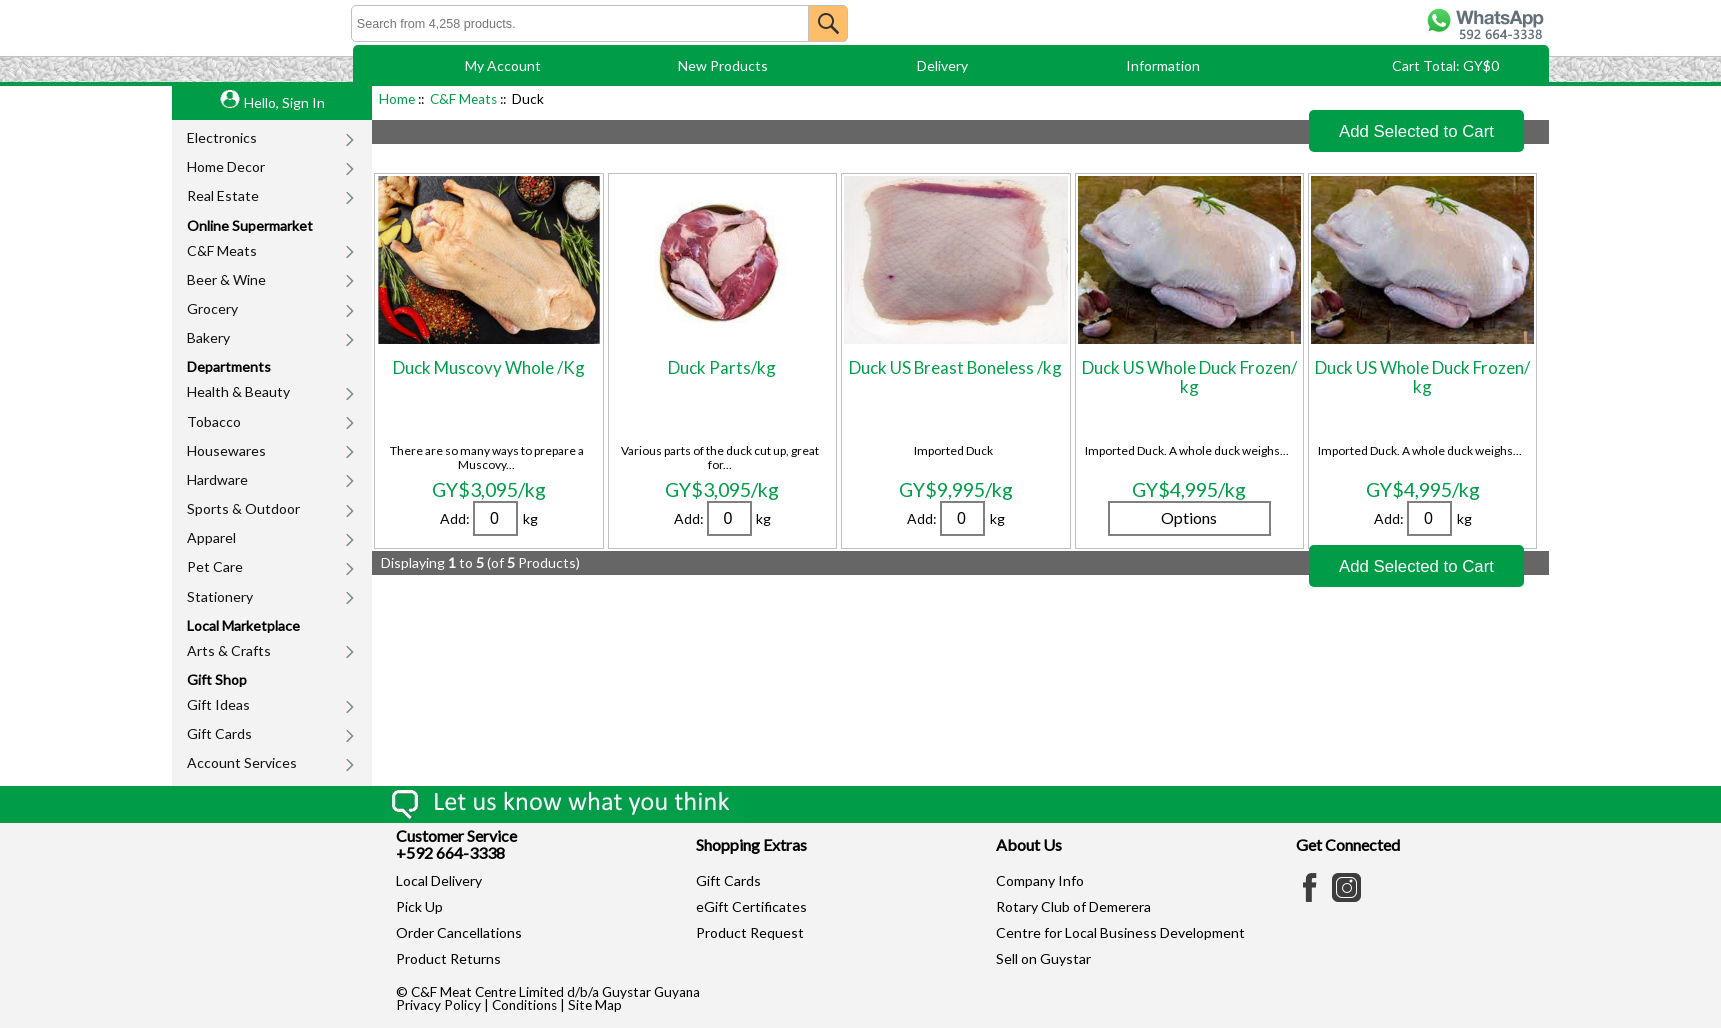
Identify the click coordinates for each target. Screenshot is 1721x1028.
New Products (723, 65)
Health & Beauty (238, 391)
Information (1163, 65)
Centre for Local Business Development (1120, 932)
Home (397, 99)
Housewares (226, 450)
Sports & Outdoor (243, 508)
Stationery (220, 596)
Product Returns (448, 958)
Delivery (942, 65)
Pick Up (419, 906)
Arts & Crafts (229, 650)
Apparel (211, 537)
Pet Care (215, 566)
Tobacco (214, 421)
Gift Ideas (218, 704)
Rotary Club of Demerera (1073, 906)
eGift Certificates (751, 906)
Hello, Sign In (284, 102)
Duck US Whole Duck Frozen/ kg (1189, 376)
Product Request (750, 932)
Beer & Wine (226, 279)
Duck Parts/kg (722, 367)
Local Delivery (439, 880)
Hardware (217, 479)
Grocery (212, 308)
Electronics (222, 137)
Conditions (524, 1005)
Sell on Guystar (1043, 958)
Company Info (1040, 880)
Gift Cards (219, 733)
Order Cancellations (459, 932)
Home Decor (226, 166)
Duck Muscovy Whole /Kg (489, 367)
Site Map (595, 1005)
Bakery (208, 337)
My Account (503, 65)
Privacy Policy (438, 1005)
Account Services (242, 762)
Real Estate (223, 195)
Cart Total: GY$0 (1445, 65)
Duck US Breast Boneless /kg (955, 367)
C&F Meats (222, 250)
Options (1189, 517)
